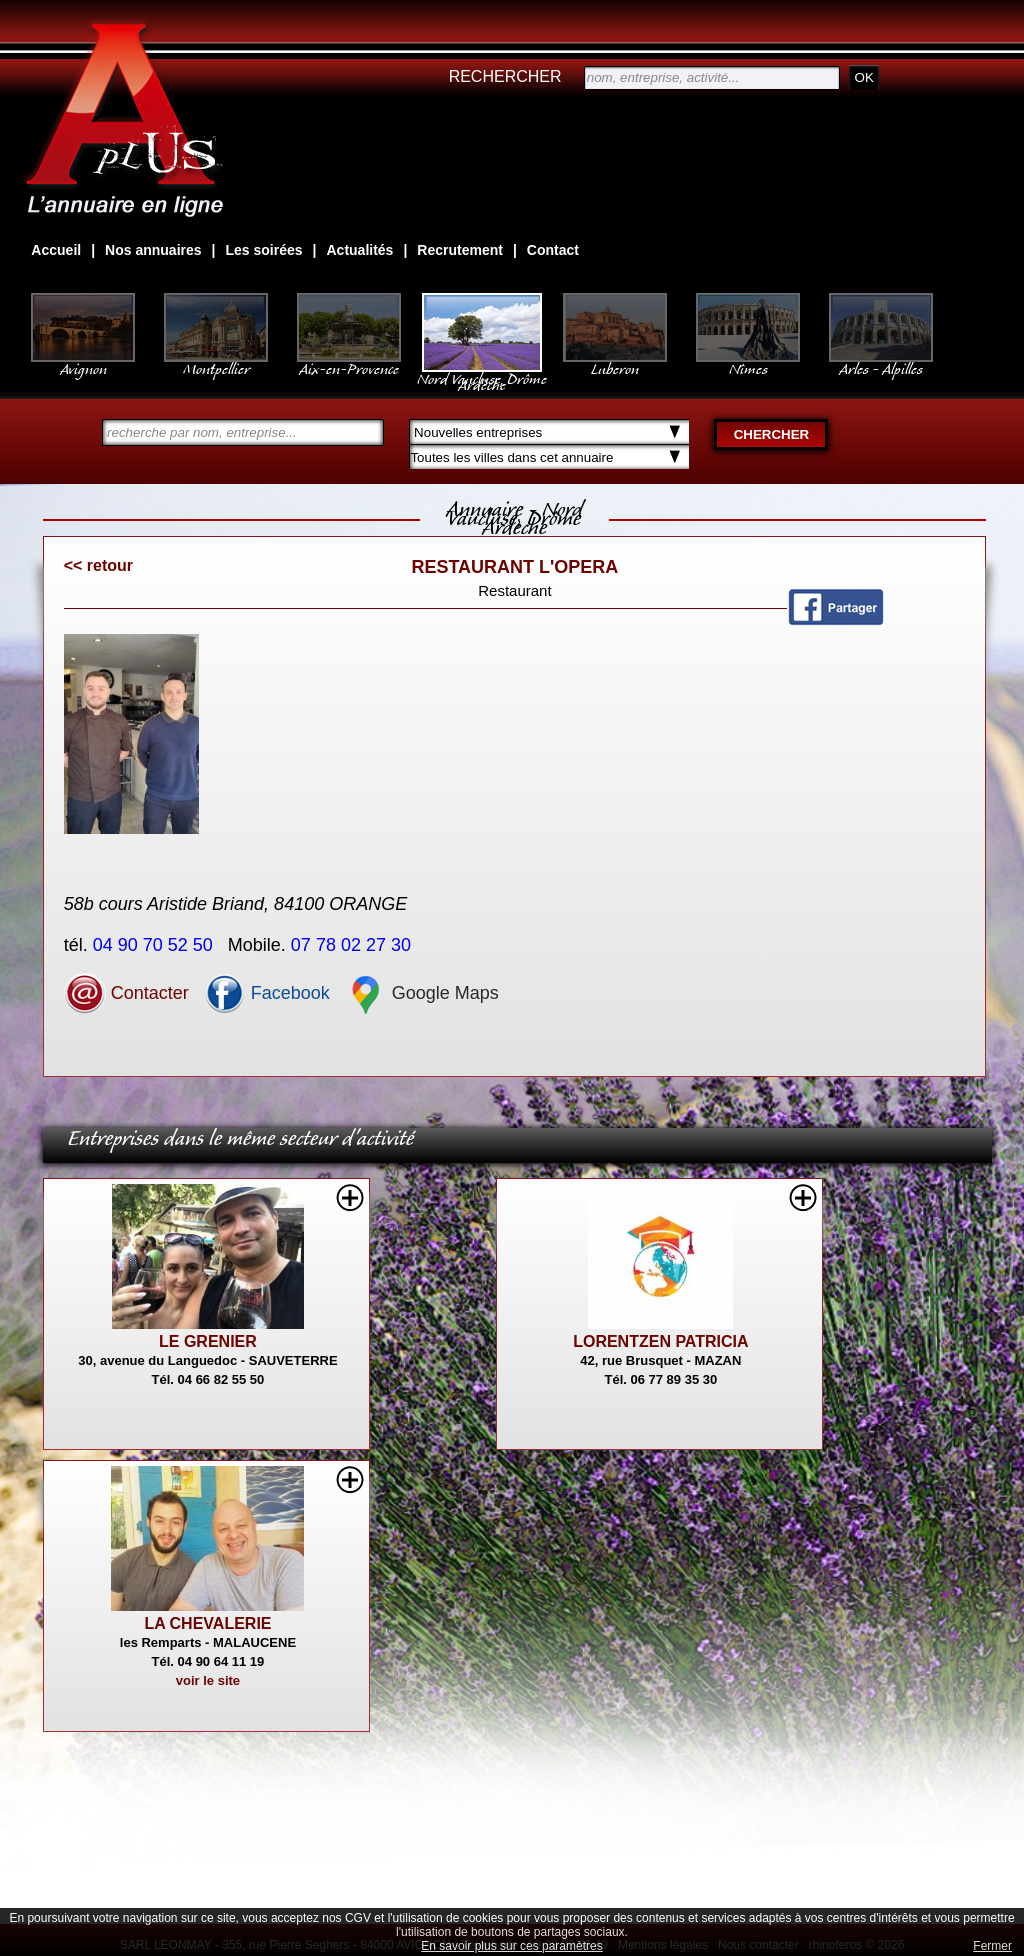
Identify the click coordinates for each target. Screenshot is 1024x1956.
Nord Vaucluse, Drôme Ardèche (482, 372)
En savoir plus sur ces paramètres (511, 1946)
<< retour (98, 565)
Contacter (126, 993)
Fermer (992, 1946)
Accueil (56, 250)
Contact (553, 250)
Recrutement (460, 250)
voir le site (208, 1680)
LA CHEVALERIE (207, 1623)
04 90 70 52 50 (155, 945)
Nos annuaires (153, 250)
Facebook (267, 993)
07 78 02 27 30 (353, 945)
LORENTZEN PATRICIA (660, 1341)
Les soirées (264, 250)
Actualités (359, 250)
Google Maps (422, 993)
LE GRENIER (208, 1341)
